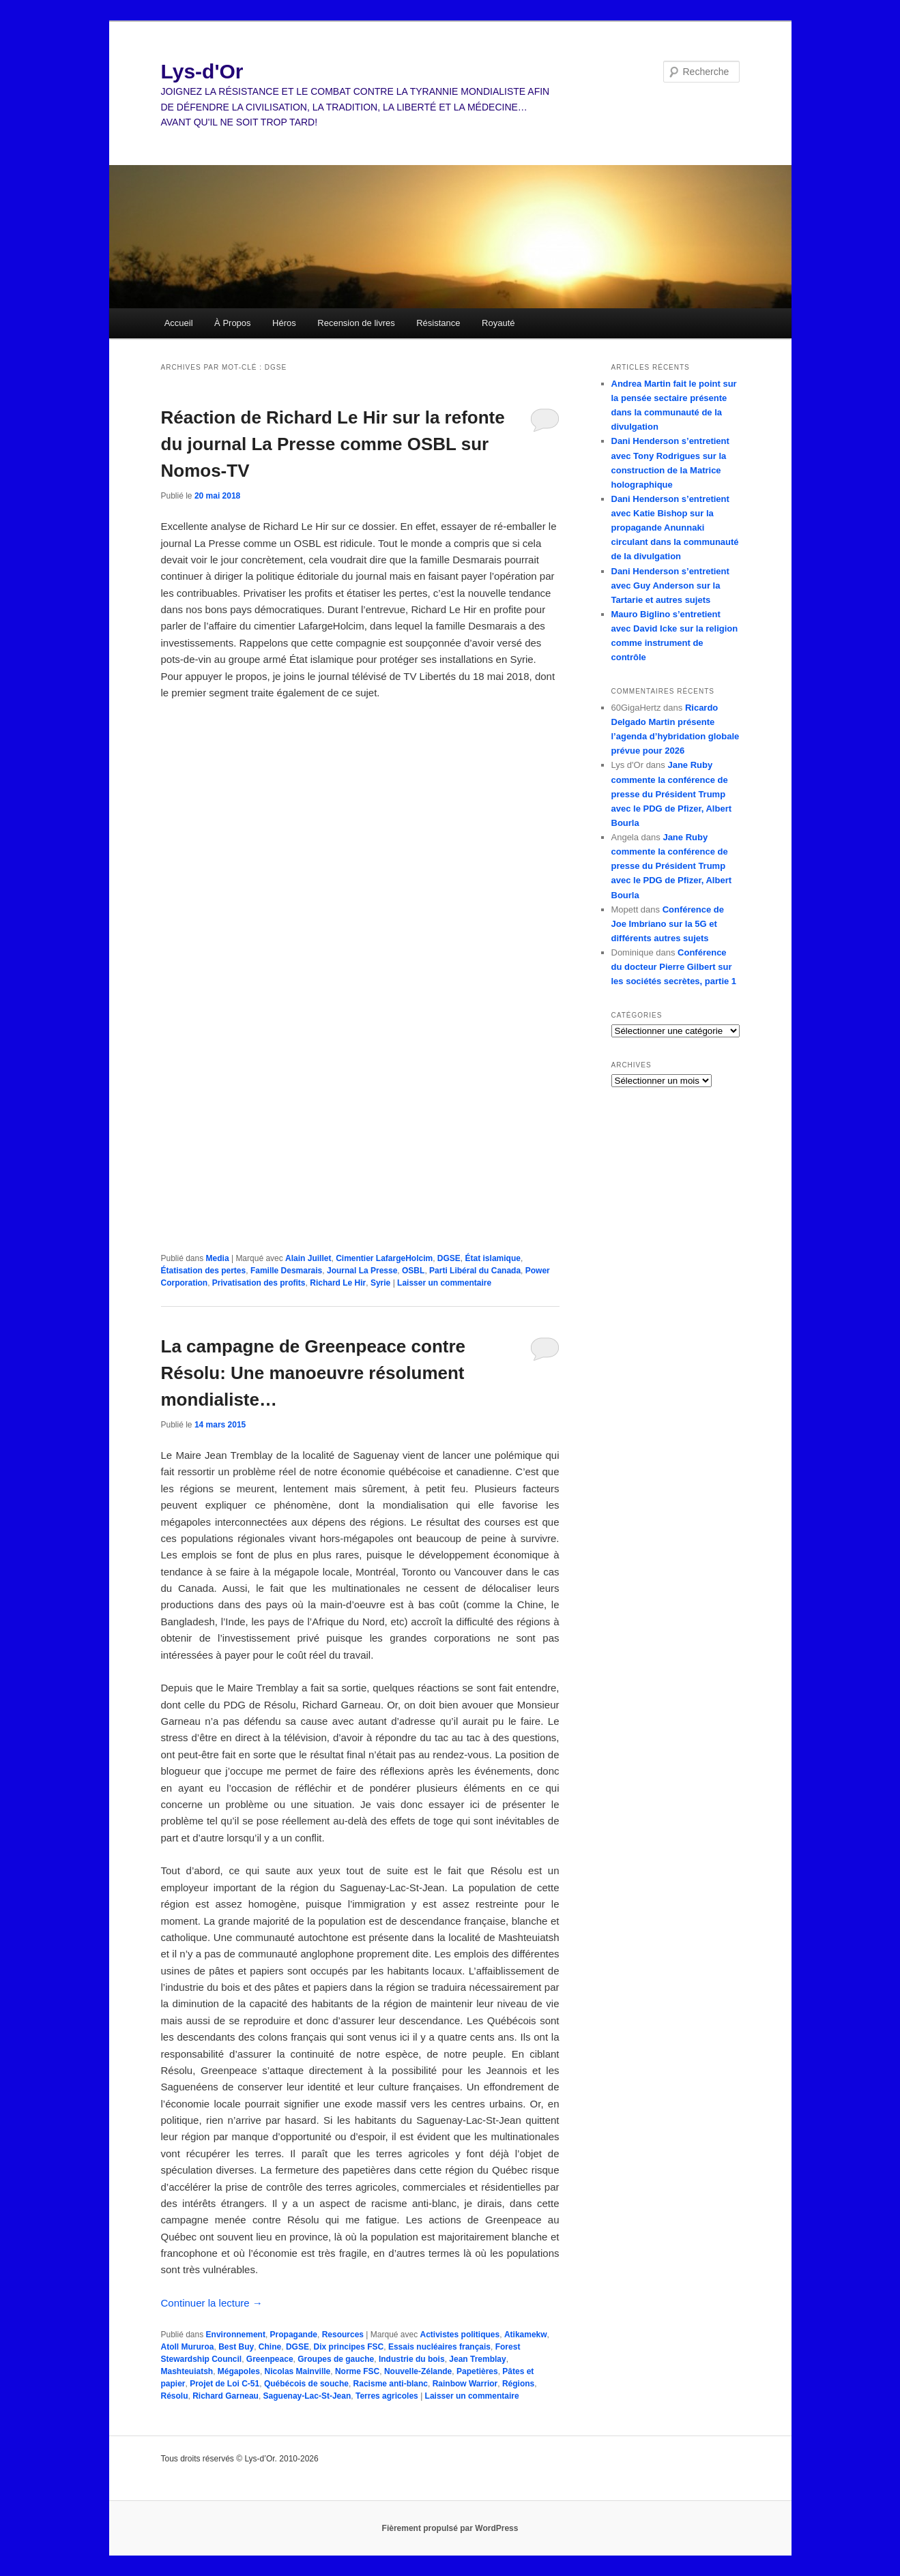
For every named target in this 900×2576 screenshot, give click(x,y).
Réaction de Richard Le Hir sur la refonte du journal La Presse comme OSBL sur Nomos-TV (333, 444)
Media (217, 1258)
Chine (270, 2347)
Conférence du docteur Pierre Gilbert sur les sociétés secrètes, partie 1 (674, 966)
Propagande (293, 2334)
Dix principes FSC (349, 2347)
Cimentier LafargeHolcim (384, 1258)
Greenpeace (269, 2359)
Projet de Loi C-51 (224, 2383)
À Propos (232, 323)
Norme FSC (357, 2371)
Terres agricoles (386, 2396)
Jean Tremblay (477, 2359)
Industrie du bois (412, 2359)
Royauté (498, 323)
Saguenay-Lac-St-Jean (307, 2396)
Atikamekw (525, 2334)
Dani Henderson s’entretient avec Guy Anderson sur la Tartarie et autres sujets (670, 585)
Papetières (477, 2371)
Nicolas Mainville (298, 2371)
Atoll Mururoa (187, 2347)
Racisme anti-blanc (390, 2383)
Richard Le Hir (338, 1283)
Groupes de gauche (335, 2359)
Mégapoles (239, 2371)
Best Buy (236, 2347)
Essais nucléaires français (439, 2347)
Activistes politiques (460, 2334)
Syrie (380, 1283)
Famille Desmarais (286, 1270)
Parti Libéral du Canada (475, 1270)
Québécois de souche (306, 2383)
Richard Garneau (225, 2396)
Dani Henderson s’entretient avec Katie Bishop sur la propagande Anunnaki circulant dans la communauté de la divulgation (675, 528)
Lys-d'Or (202, 71)
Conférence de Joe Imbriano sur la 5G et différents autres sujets (667, 923)
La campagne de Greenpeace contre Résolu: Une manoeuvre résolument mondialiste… (313, 1373)
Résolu (174, 2396)
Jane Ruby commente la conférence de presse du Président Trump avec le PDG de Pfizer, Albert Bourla (671, 794)
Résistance (438, 323)
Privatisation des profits (259, 1283)
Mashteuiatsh (187, 2371)
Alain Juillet (308, 1258)
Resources (343, 2334)
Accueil (178, 323)
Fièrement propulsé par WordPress (450, 2528)
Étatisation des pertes (203, 1270)
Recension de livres (355, 323)
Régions (518, 2383)
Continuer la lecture (212, 2303)
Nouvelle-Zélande (418, 2371)
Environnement (235, 2334)
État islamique (493, 1258)
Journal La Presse (362, 1270)
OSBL (413, 1270)
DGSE (449, 1258)
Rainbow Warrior (465, 2383)
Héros (284, 323)
